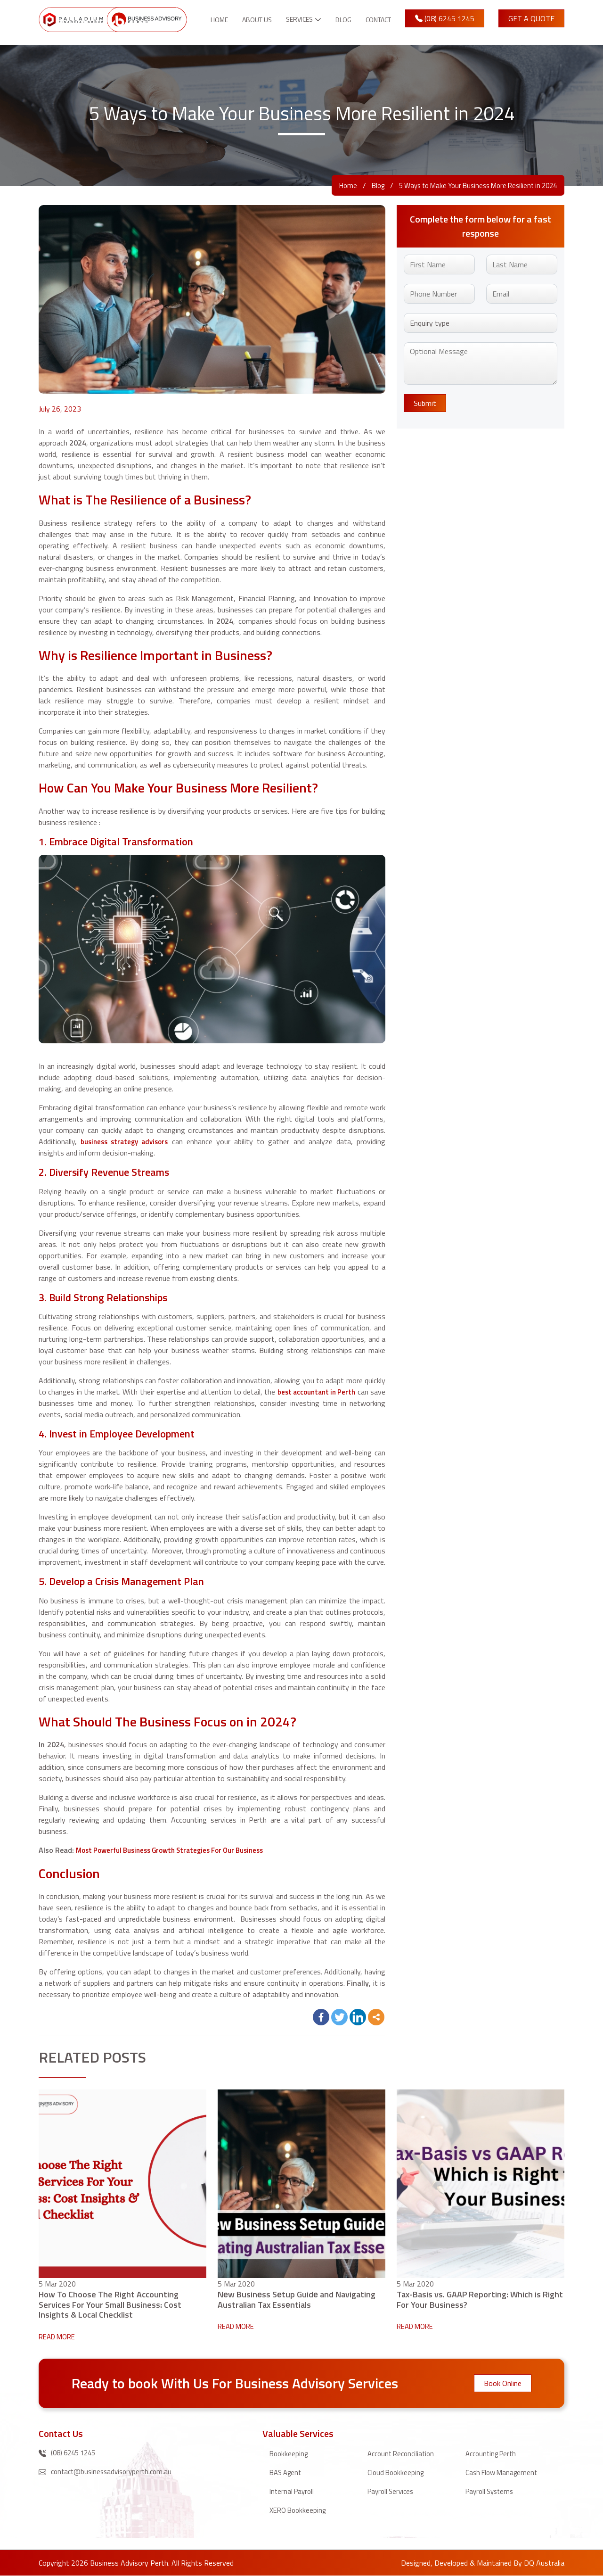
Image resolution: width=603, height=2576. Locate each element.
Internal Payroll (293, 2491)
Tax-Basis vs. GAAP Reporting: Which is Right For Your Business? (480, 2299)
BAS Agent (287, 2472)
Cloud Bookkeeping (397, 2472)
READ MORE (59, 2336)
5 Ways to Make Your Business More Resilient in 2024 (470, 185)
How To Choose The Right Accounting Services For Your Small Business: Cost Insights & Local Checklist (110, 2304)
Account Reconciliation (403, 2453)
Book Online (503, 2383)
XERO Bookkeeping (299, 2510)
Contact (378, 25)
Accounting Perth (493, 2453)
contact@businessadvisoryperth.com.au (109, 2472)
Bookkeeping (289, 2453)
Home (203, 25)
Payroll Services (392, 2491)
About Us (240, 25)
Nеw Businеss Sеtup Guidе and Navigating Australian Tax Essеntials (296, 2299)
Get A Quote (532, 24)
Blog (339, 25)
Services (291, 19)
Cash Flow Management (503, 2472)
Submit (425, 403)
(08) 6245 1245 (446, 24)
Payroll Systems (491, 2491)
